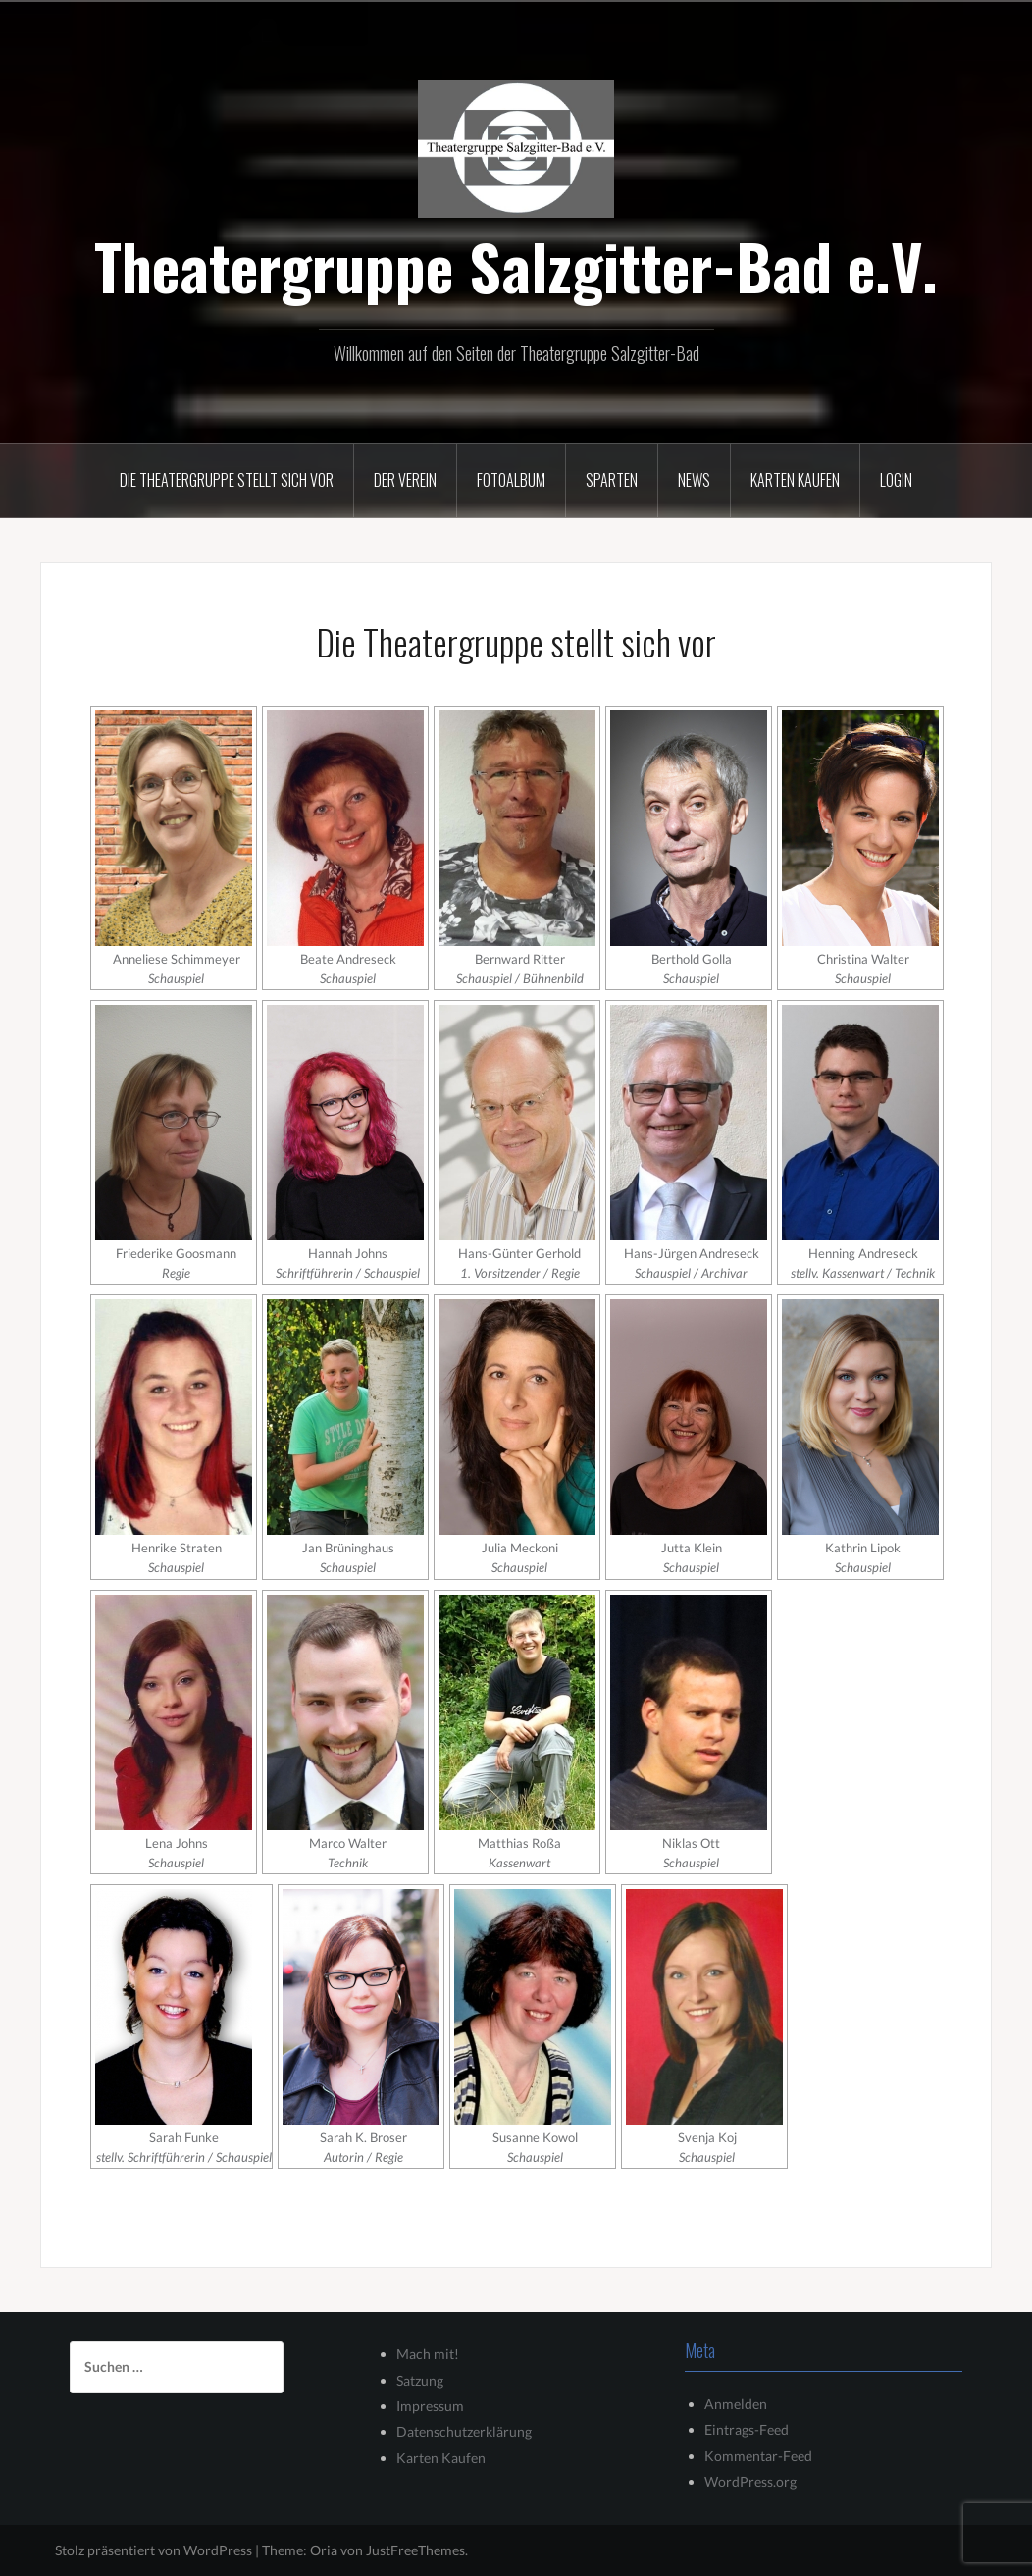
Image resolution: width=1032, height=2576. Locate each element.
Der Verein (405, 480)
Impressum (430, 2405)
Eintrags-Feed (746, 2429)
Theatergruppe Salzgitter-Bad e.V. (516, 266)
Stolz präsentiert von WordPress (153, 2550)
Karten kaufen (795, 480)
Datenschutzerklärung (464, 2431)
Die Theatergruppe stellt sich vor (227, 480)
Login (896, 480)
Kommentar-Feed (758, 2455)
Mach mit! (427, 2353)
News (694, 480)
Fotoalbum (511, 480)
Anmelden (735, 2403)
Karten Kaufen (441, 2457)
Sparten (612, 480)
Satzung (419, 2380)
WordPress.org (750, 2481)
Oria (323, 2550)
